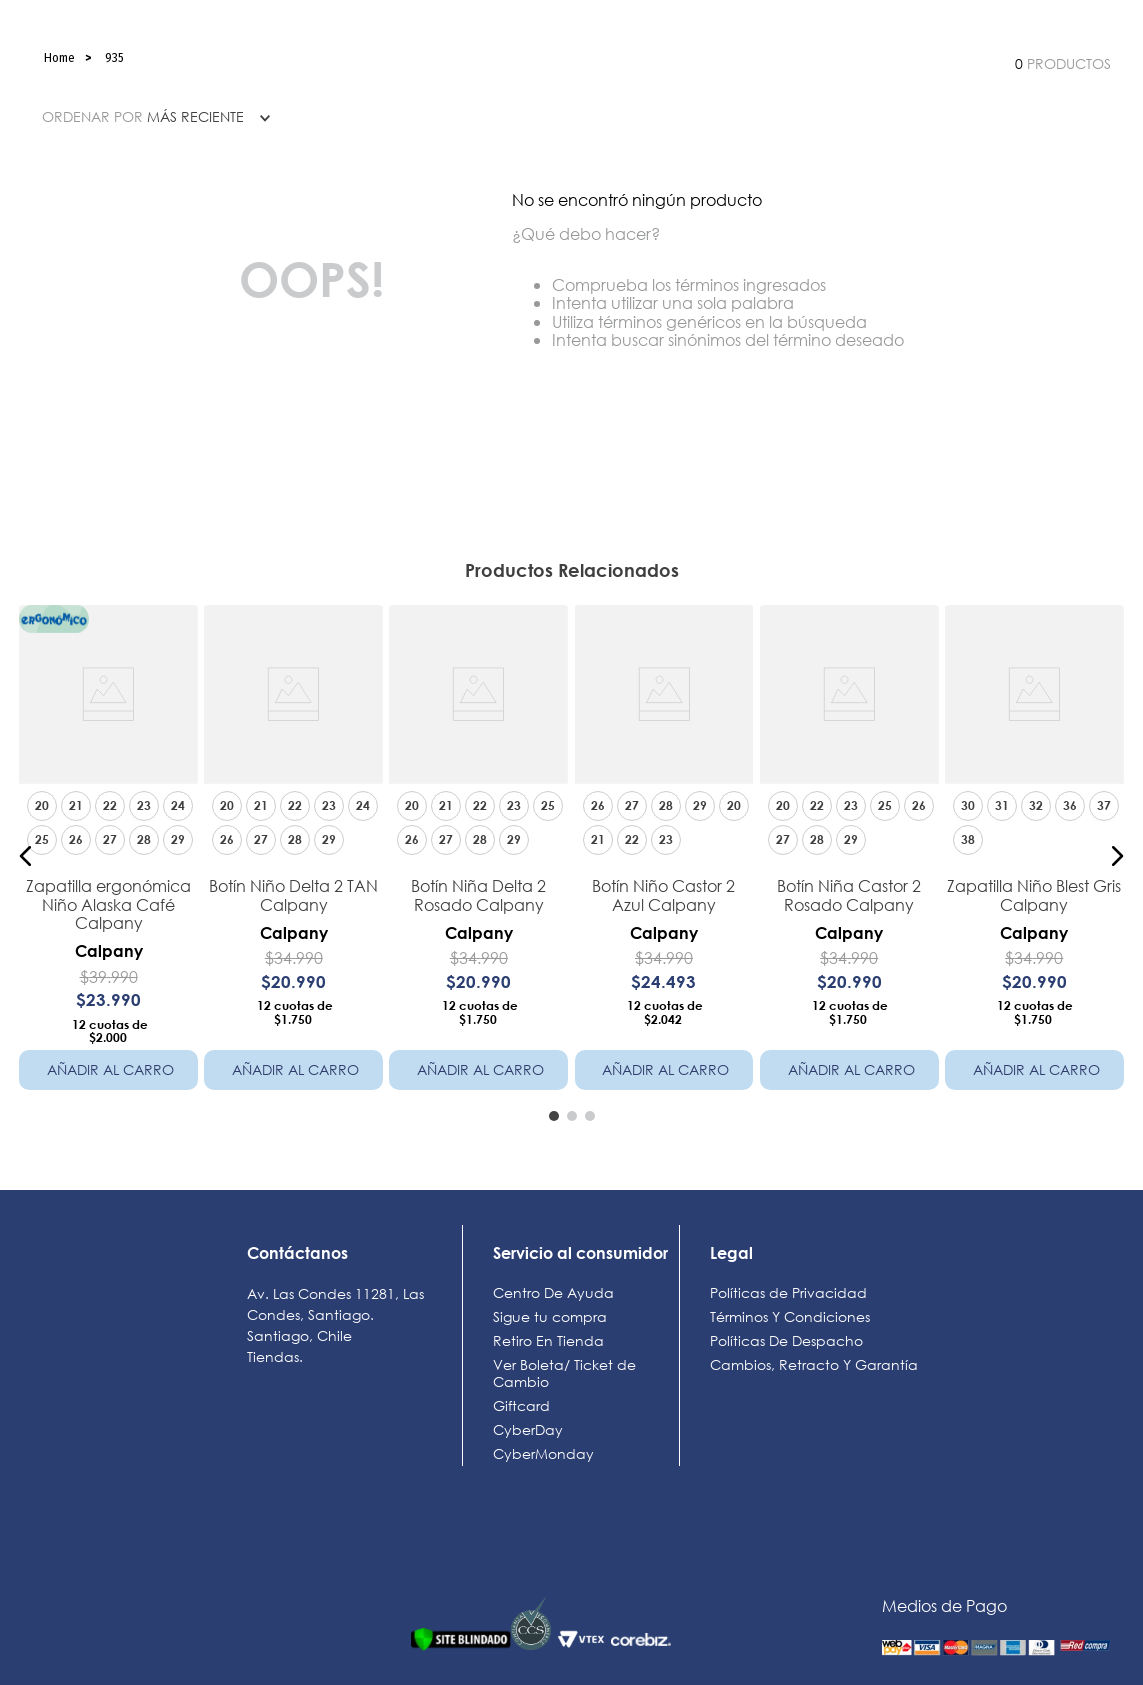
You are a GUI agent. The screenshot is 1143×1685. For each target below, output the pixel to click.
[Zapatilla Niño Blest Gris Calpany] (1034, 855)
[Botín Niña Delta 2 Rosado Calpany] (478, 855)
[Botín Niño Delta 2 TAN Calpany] (293, 855)
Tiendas (273, 1356)
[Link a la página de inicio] (59, 58)
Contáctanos (297, 1252)
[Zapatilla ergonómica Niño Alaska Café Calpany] (108, 855)
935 (114, 58)
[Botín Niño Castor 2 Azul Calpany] (663, 855)
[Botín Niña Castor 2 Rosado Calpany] (849, 855)
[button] (26, 856)
